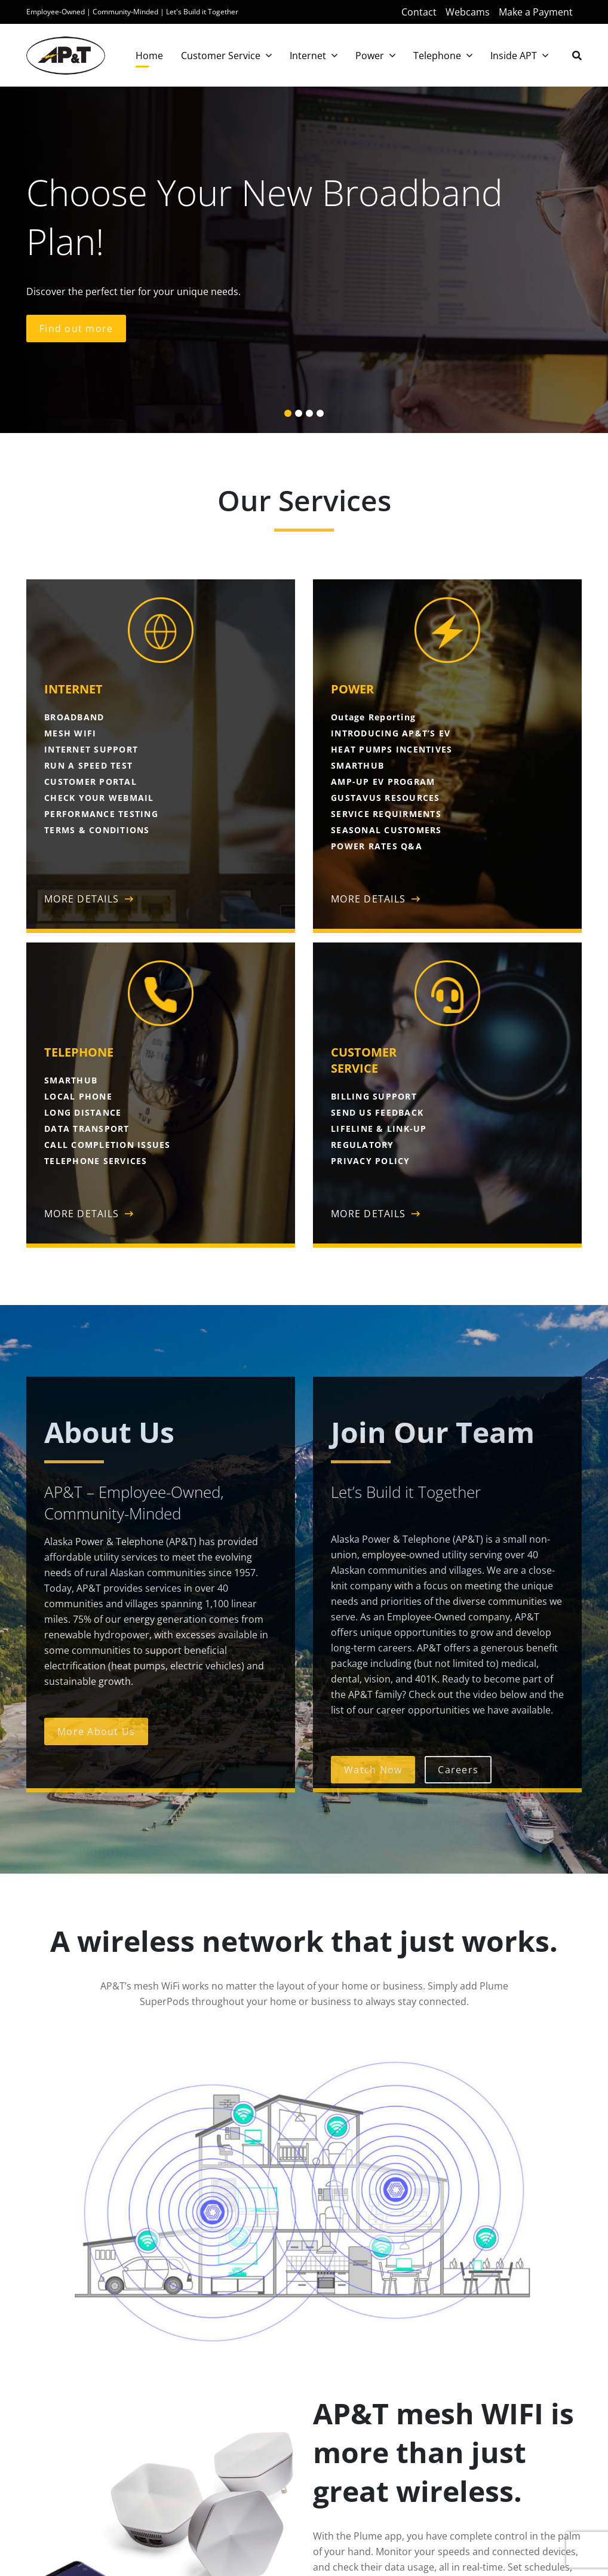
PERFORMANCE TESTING (101, 813)
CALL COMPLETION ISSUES (107, 1144)
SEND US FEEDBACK (377, 1112)
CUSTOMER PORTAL (90, 781)
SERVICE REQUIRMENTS (386, 813)
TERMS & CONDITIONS (97, 830)
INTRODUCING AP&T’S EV (390, 733)
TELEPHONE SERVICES (96, 1160)
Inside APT (513, 55)
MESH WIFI (70, 733)
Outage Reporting (373, 717)
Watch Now (373, 1769)
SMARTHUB (357, 765)
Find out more (76, 328)
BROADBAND (74, 717)
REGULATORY (362, 1144)
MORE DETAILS (81, 898)
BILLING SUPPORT (374, 1096)
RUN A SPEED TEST (88, 765)
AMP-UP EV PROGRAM (383, 781)
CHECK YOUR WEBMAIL (99, 797)
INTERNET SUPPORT (91, 749)
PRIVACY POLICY (370, 1160)
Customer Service (220, 55)
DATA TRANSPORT (87, 1128)
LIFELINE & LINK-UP (379, 1128)
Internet (308, 55)
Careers (458, 1769)
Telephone (437, 55)
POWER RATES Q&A (376, 846)
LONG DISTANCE (82, 1112)
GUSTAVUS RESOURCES (385, 797)
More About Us (96, 1731)
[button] (287, 413)
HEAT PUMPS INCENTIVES (391, 749)
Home (149, 55)
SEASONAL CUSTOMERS (386, 830)
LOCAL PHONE (78, 1096)
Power (369, 55)
